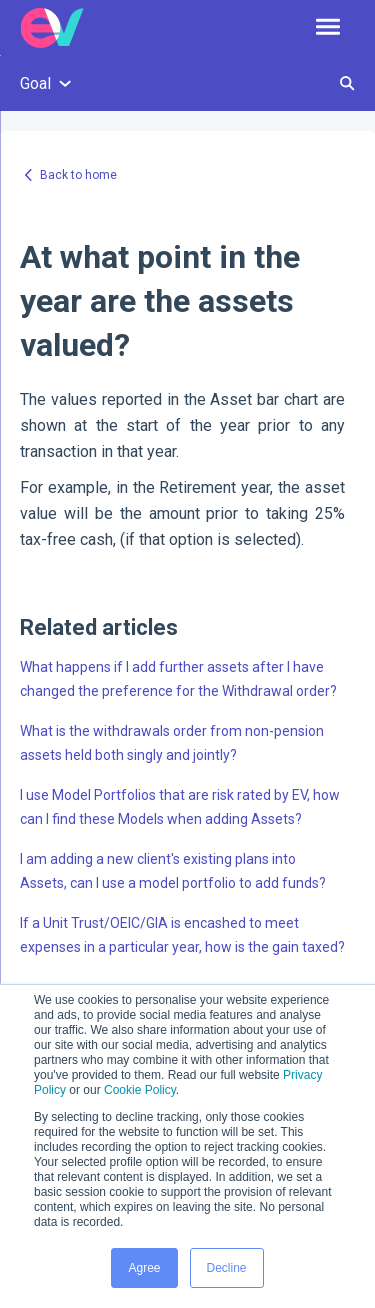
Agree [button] (144, 1268)
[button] (327, 28)
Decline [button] (227, 1268)
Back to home (78, 175)
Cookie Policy (140, 1090)
